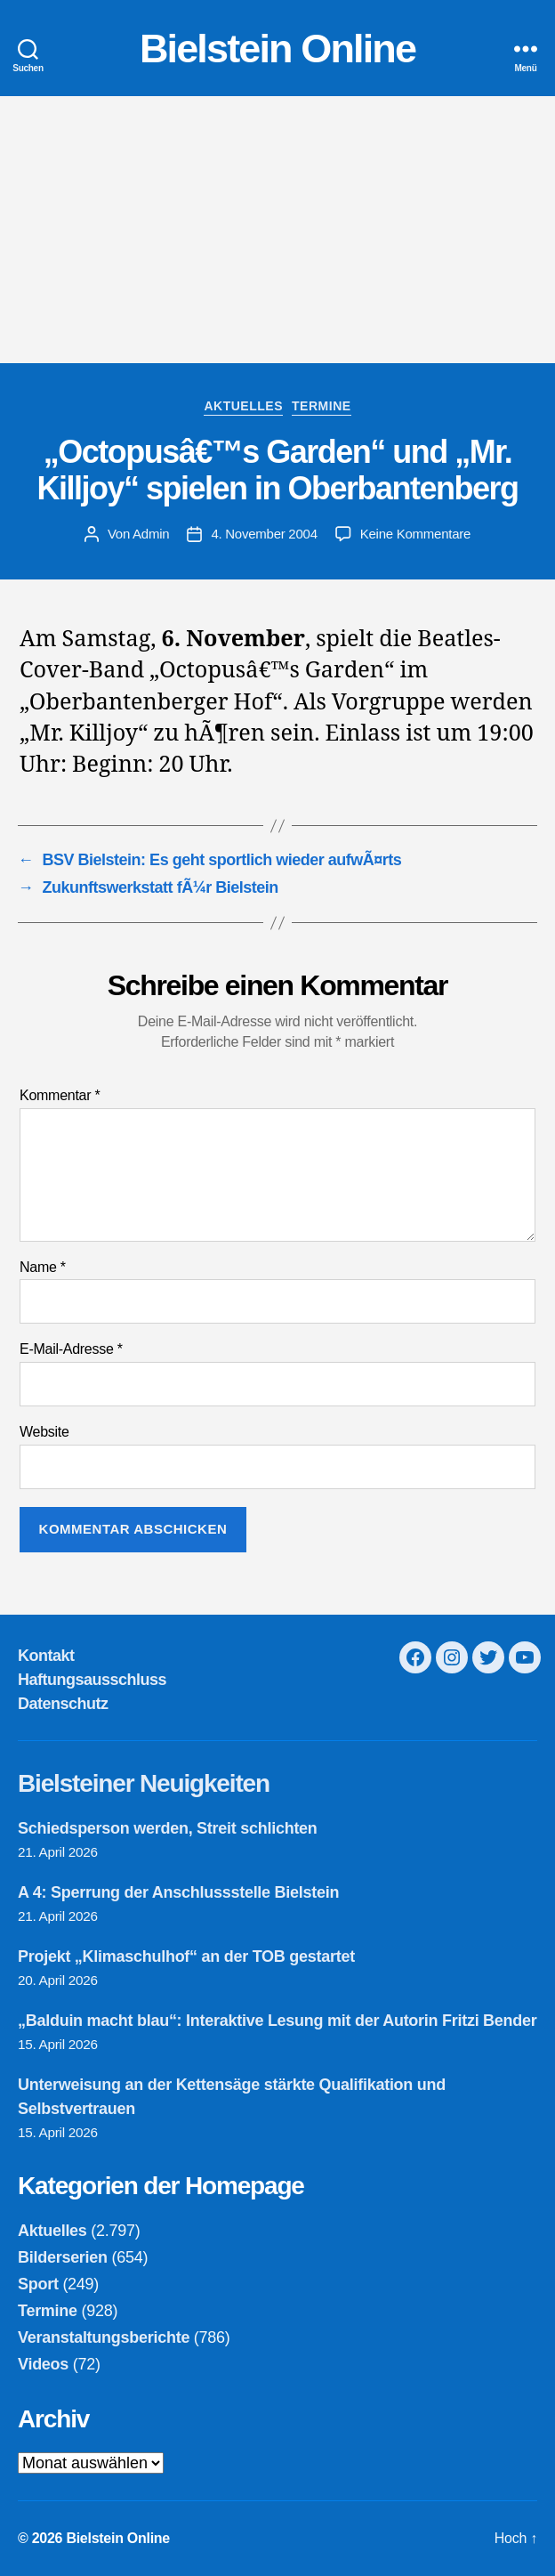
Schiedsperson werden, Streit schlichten (168, 1828)
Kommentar (60, 1095)
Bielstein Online (277, 48)
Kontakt (46, 1656)
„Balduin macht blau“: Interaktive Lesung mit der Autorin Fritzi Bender (277, 2020)
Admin (151, 533)
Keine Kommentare (415, 533)
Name (43, 1267)
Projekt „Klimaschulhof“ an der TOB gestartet (186, 1956)
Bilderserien (63, 2257)
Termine (321, 406)
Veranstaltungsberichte (103, 2337)
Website (44, 1431)
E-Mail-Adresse (71, 1349)
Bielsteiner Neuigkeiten (143, 1783)
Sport (38, 2284)
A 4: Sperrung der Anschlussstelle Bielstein (178, 1892)
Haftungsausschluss (92, 1680)
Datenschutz (63, 1704)
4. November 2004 (264, 533)
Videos (43, 2364)
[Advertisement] (277, 229)
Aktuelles (243, 406)
